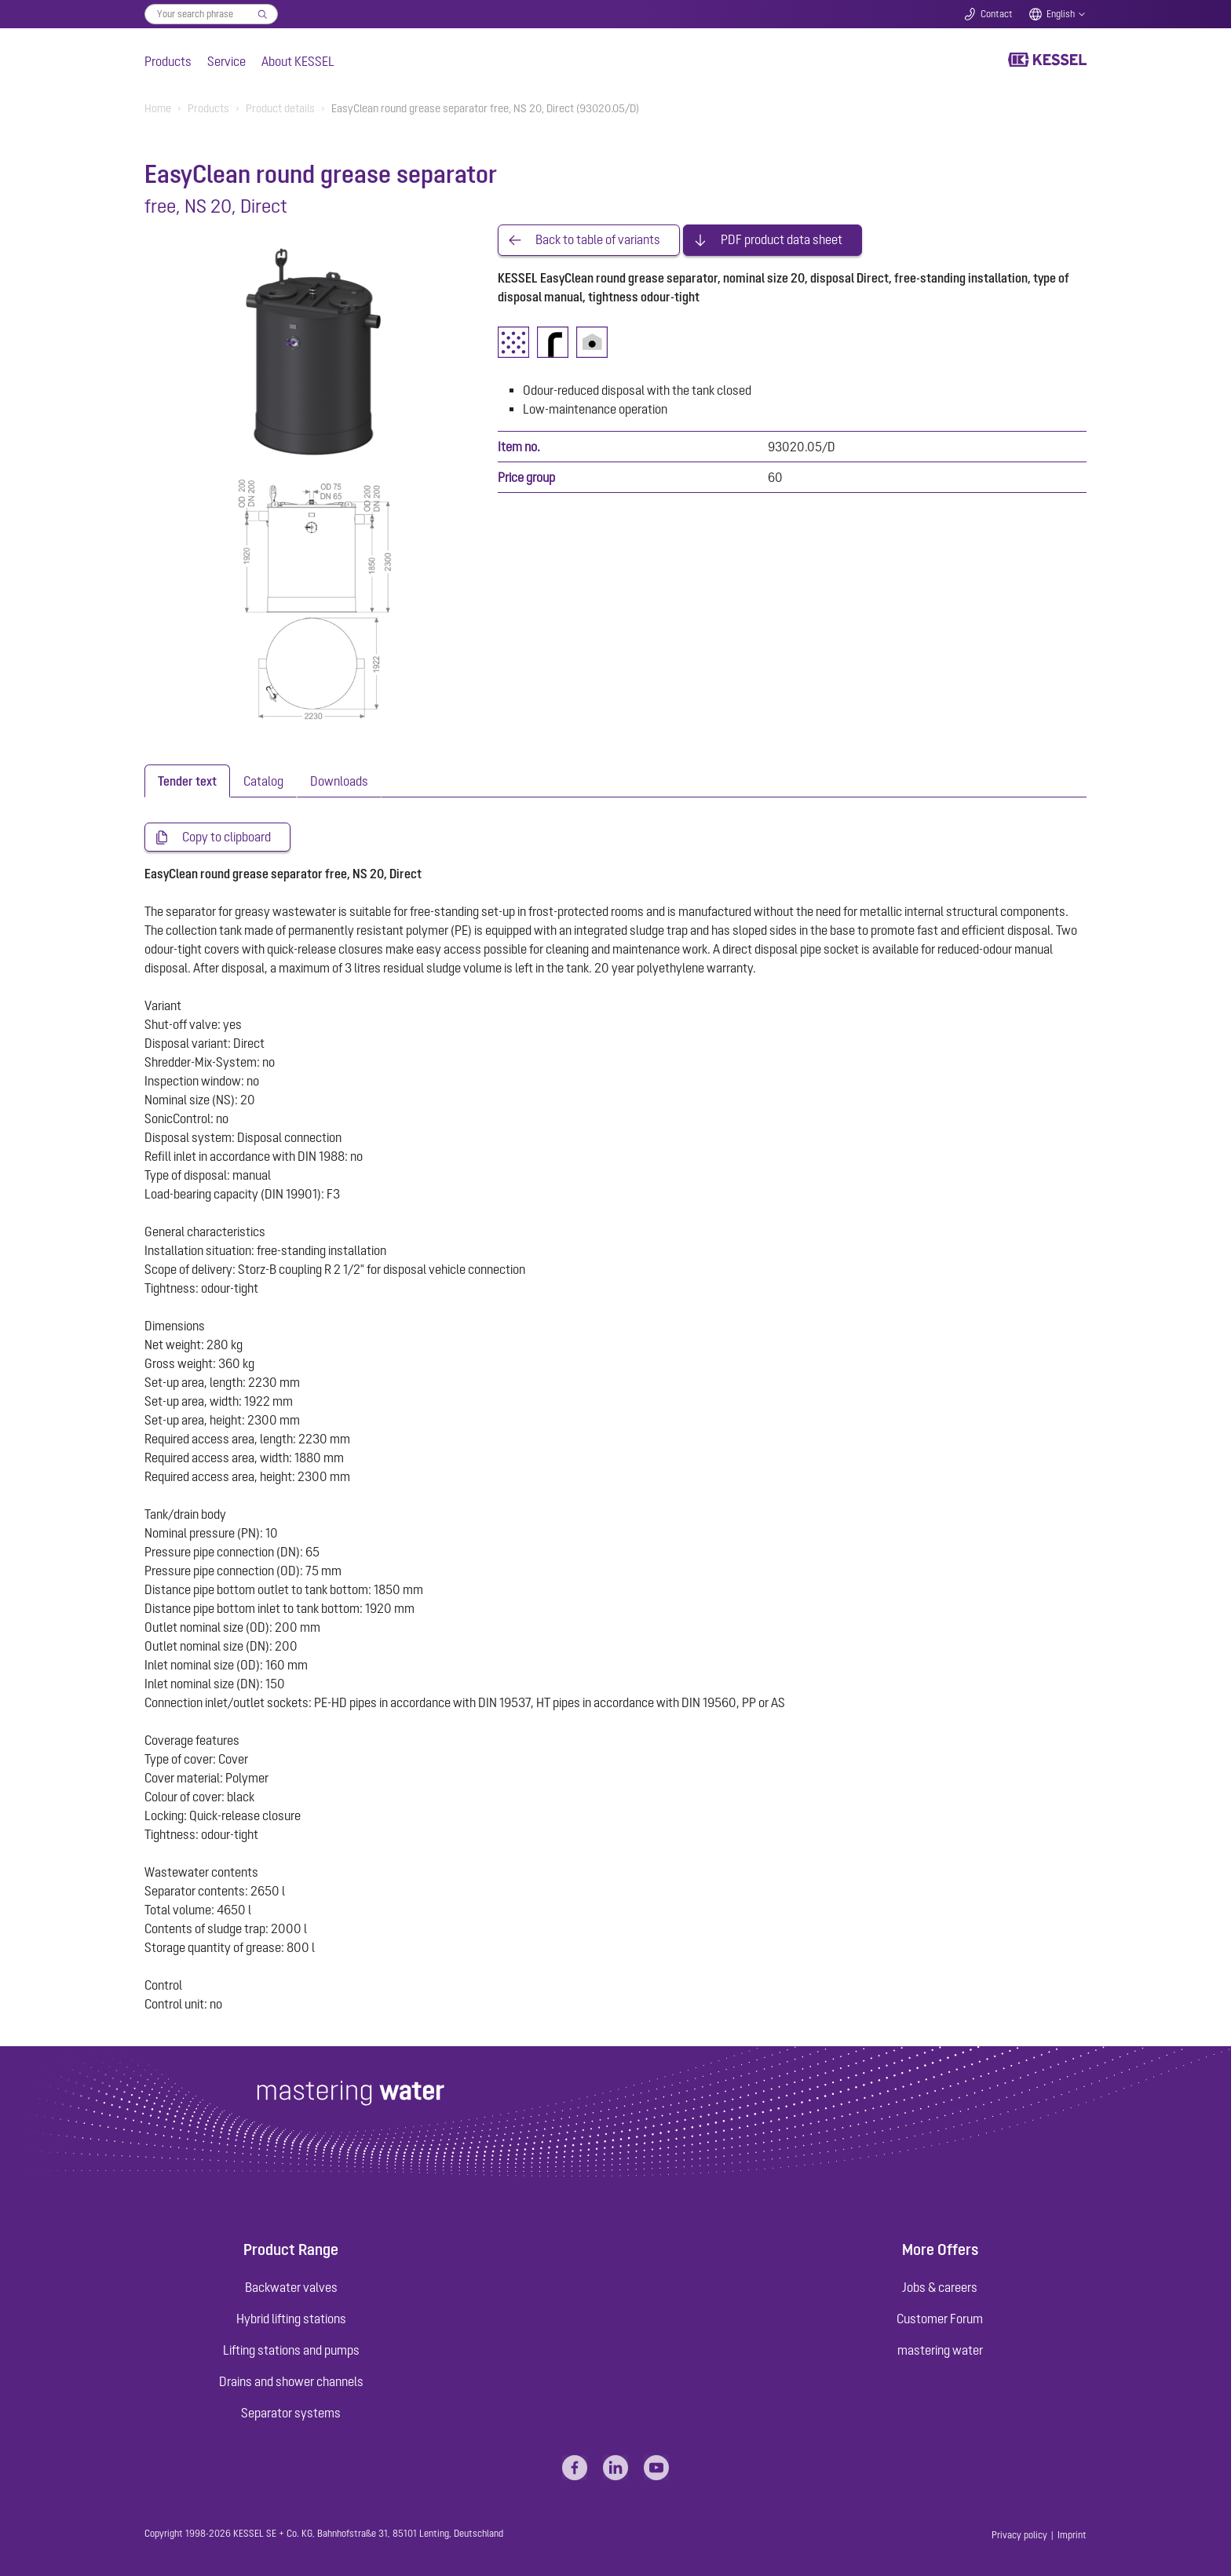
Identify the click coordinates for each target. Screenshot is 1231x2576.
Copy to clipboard (226, 837)
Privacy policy (1019, 2535)
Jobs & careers (939, 2287)
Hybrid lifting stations (291, 2318)
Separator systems (291, 2413)
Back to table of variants (597, 240)
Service (226, 61)
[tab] (187, 780)
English (1061, 14)
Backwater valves (291, 2287)
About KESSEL (297, 61)
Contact (997, 14)
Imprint (1072, 2535)
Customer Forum (940, 2318)
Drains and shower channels (291, 2381)
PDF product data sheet (781, 240)
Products (168, 61)
